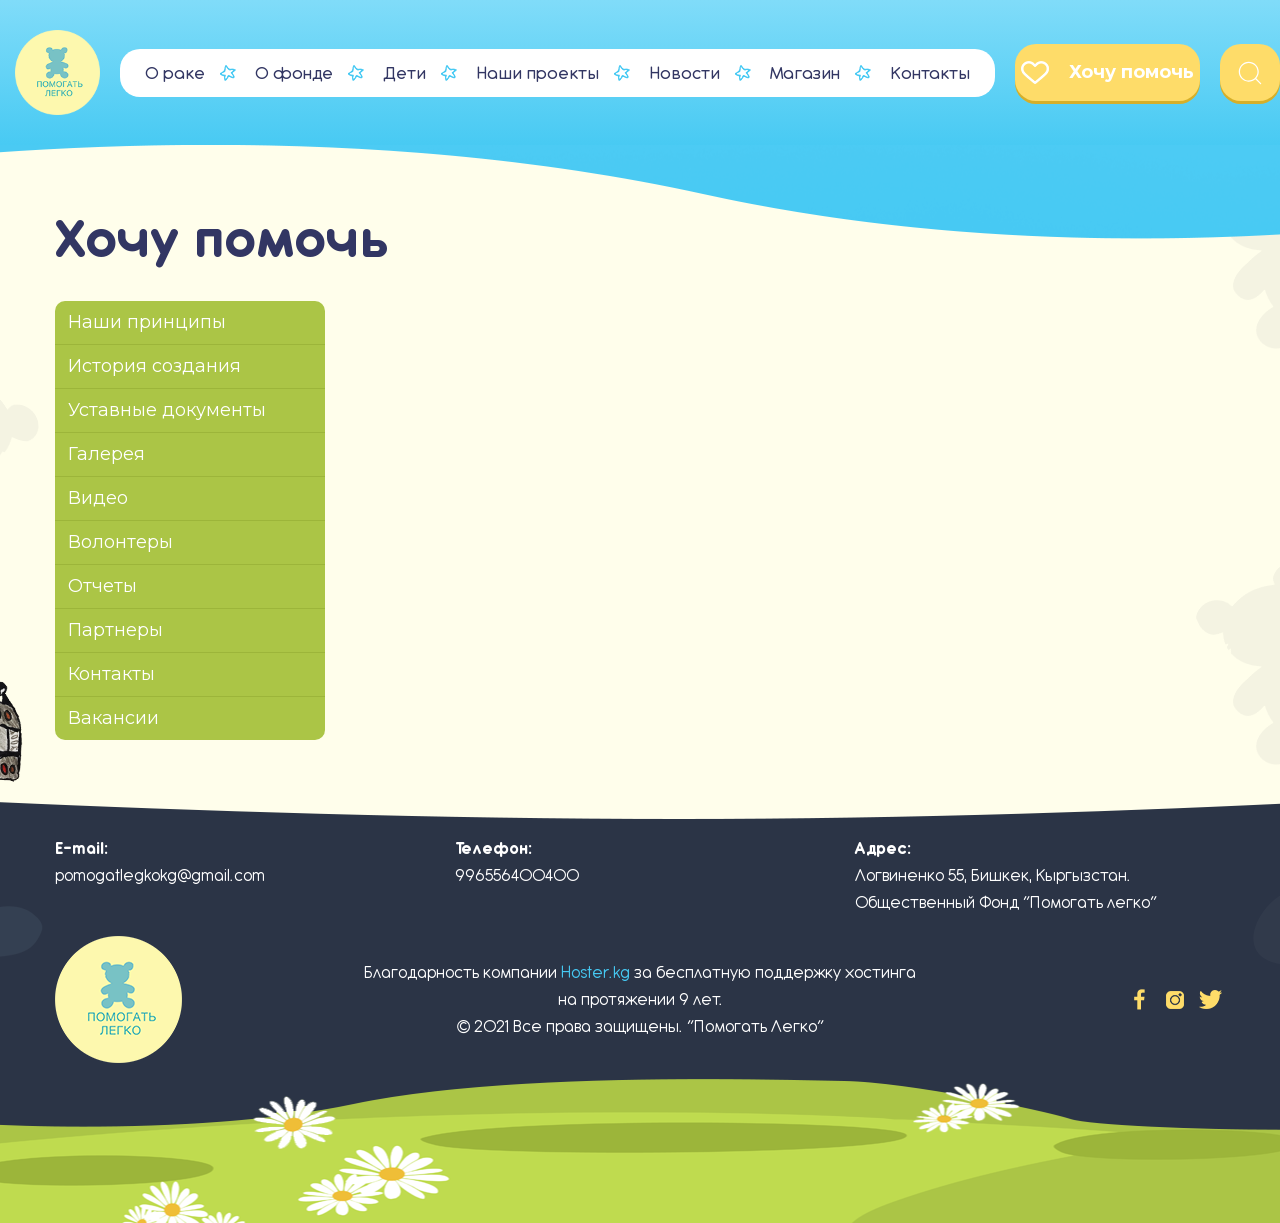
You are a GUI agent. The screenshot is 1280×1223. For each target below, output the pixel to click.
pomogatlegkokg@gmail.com (160, 875)
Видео (98, 498)
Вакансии (113, 718)
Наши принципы (147, 322)
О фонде (294, 73)
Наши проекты (537, 73)
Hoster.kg (595, 972)
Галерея (106, 454)
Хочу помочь (1107, 72)
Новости (684, 73)
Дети (404, 73)
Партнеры (115, 630)
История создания (154, 366)
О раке (175, 73)
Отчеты (102, 586)
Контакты (930, 73)
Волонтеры (120, 542)
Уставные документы (167, 410)
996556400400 (517, 875)
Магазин (805, 73)
